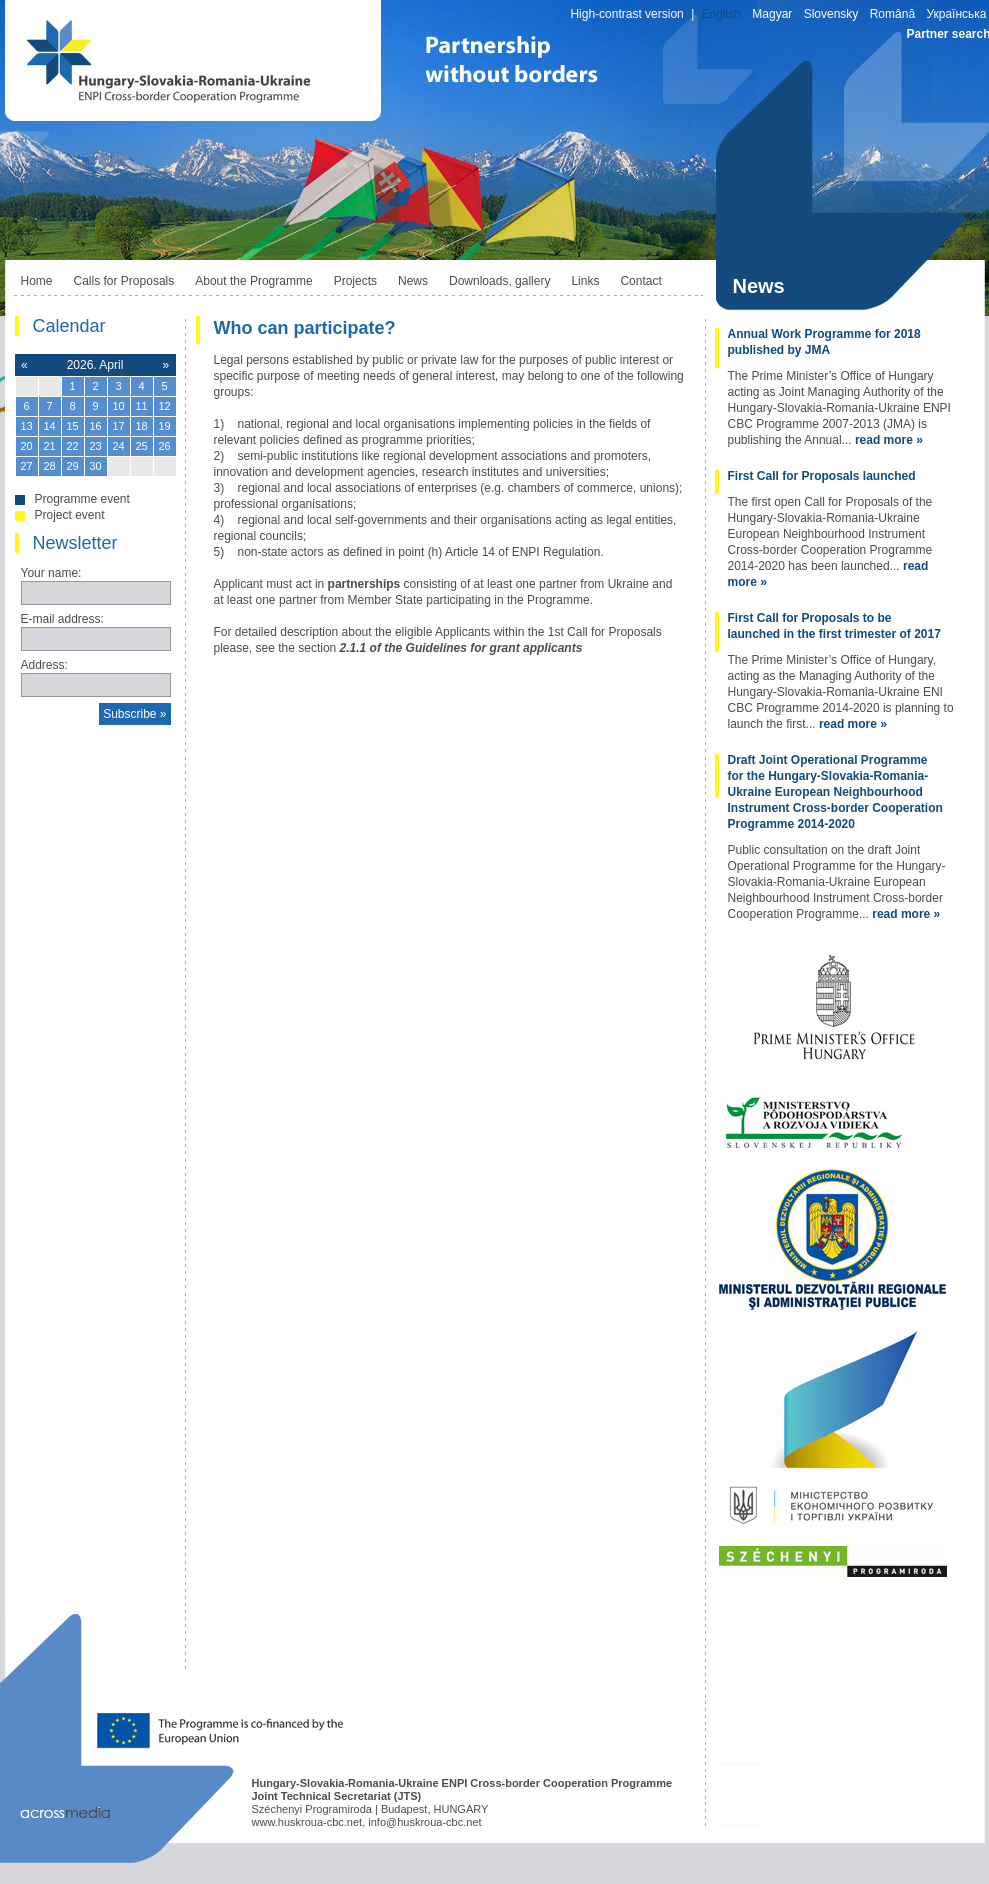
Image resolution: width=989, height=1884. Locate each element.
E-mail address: (62, 619)
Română (892, 14)
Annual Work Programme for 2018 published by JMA (824, 342)
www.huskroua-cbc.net (307, 1822)
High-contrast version (626, 14)
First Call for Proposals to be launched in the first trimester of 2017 (834, 626)
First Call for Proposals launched (822, 476)
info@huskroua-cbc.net (424, 1822)
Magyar (772, 14)
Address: (44, 665)
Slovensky (831, 14)
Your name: (51, 573)
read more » (889, 440)
